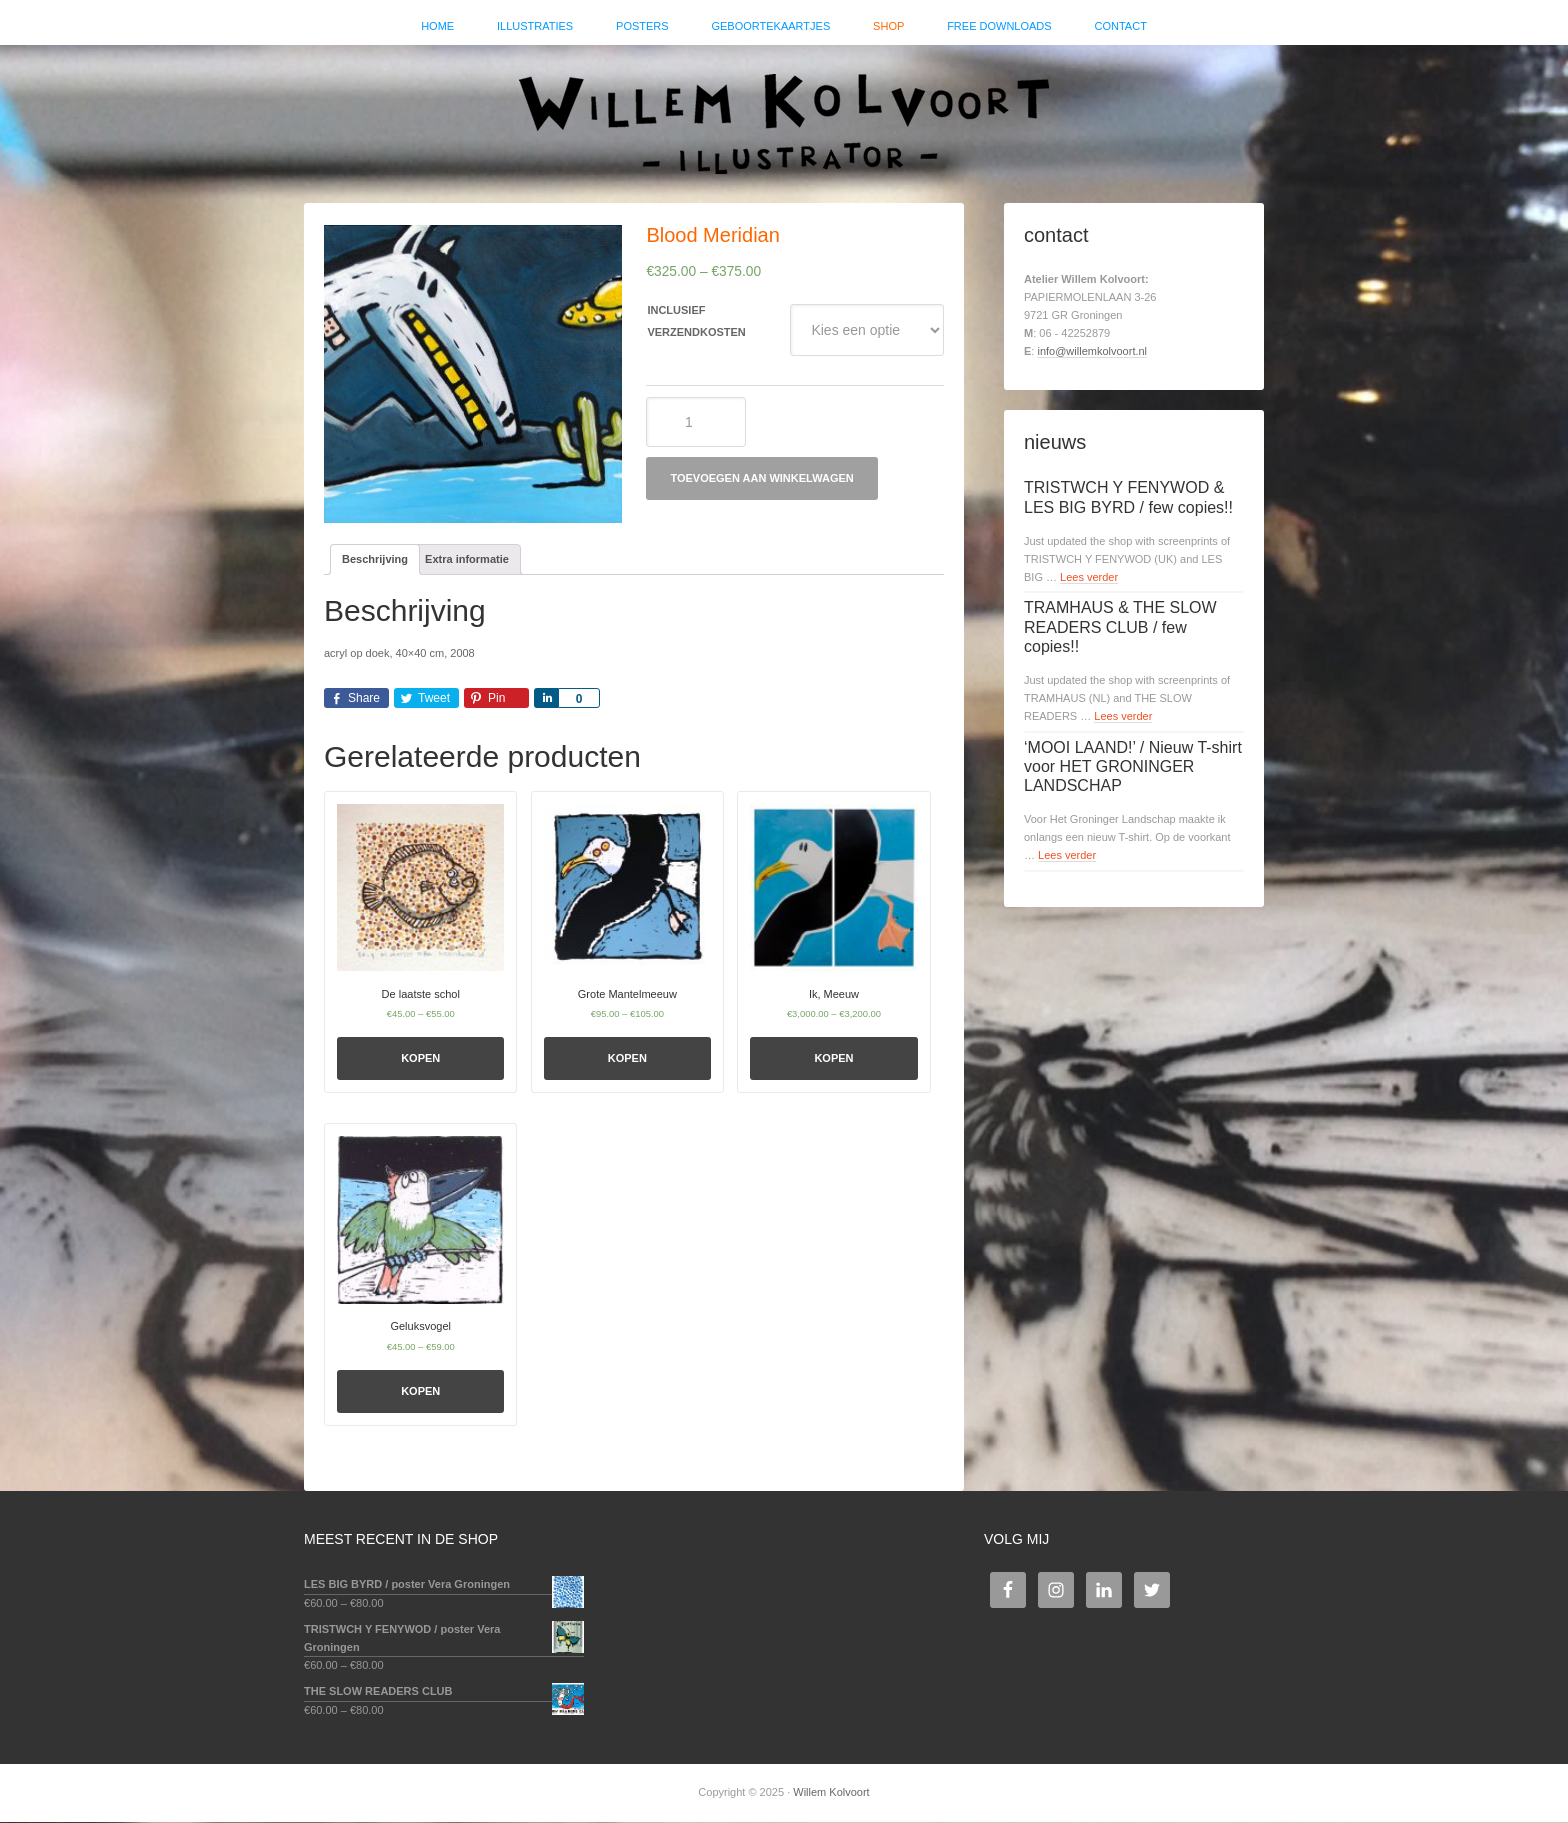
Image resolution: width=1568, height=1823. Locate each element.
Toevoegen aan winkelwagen (761, 480)
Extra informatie (467, 560)
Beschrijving (375, 560)
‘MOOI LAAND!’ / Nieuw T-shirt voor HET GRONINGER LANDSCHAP (1133, 767)
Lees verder (1089, 578)
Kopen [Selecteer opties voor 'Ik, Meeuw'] (833, 1060)
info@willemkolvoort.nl (1092, 352)
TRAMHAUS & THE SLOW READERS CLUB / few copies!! (1120, 628)
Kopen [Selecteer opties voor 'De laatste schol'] (420, 1060)
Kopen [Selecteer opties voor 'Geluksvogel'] (420, 1393)
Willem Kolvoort (784, 115)
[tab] (375, 561)
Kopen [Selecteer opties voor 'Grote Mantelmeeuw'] (627, 1060)
